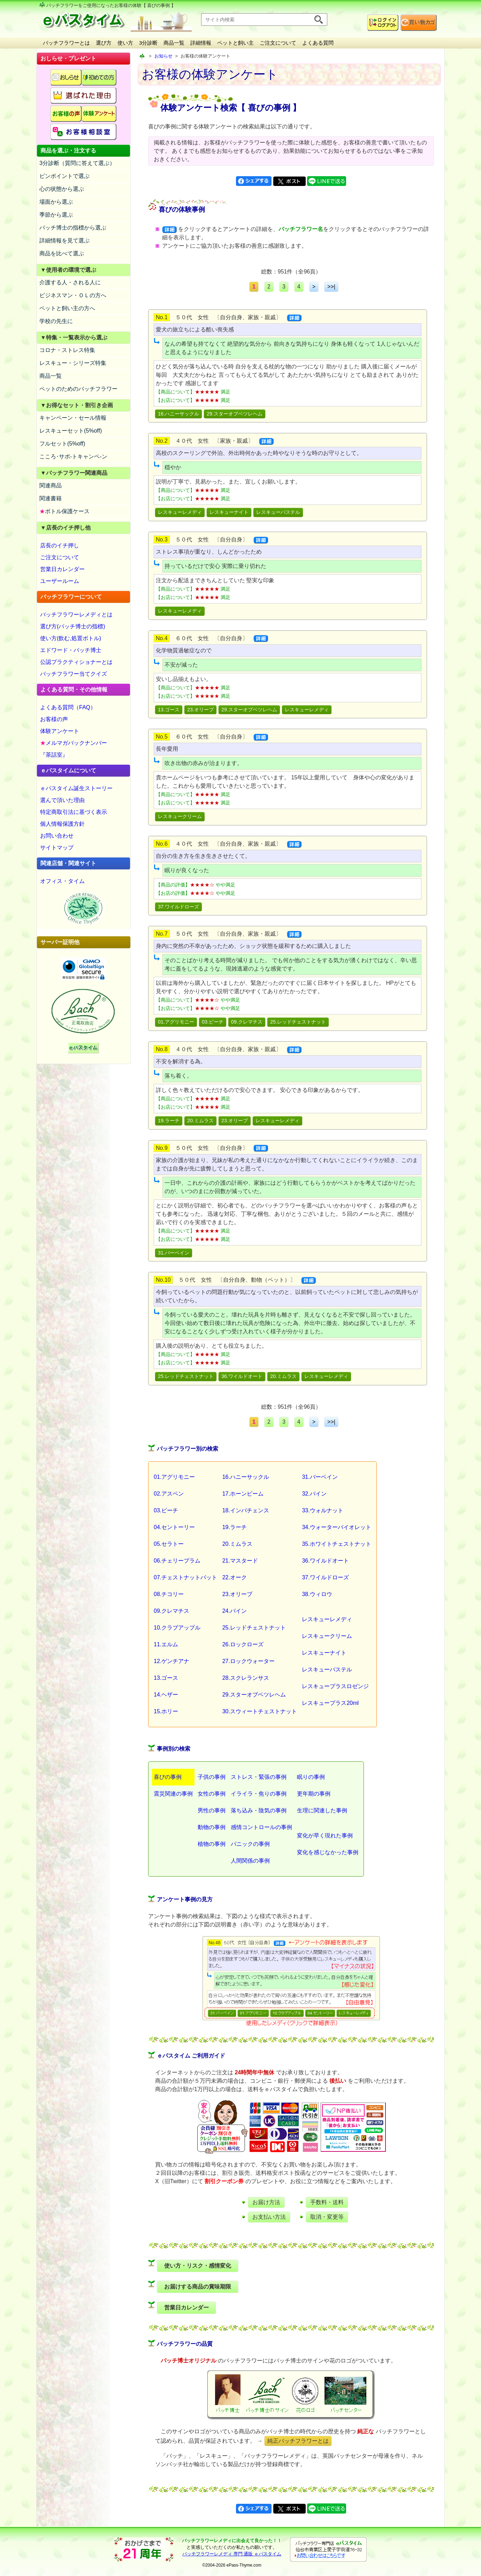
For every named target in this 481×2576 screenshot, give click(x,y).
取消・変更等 (327, 2217)
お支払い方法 (269, 2217)
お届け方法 (266, 2202)
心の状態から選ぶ (61, 189)
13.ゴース (169, 709)
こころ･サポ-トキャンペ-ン (73, 456)
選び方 (104, 43)
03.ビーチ (212, 1022)
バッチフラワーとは (66, 43)
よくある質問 (318, 43)
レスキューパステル (278, 512)
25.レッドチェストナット (298, 1022)
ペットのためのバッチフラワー (78, 389)
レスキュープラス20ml (330, 1703)
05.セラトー (169, 1544)
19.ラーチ (169, 1120)
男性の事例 (212, 1810)
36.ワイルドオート (241, 1376)
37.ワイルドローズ (178, 906)
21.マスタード (240, 1561)
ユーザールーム (59, 581)
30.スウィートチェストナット (259, 1711)
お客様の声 (54, 719)
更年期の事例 (313, 1794)
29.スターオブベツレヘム (234, 414)
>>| (331, 287)
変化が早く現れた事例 (325, 1836)
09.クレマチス (246, 1022)
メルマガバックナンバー (73, 743)
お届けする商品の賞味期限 (197, 2287)
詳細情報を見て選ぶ (64, 241)
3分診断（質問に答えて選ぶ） (77, 163)
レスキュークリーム (180, 816)
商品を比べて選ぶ (61, 253)
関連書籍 (50, 498)
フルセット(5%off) (62, 444)
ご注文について (278, 43)
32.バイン (314, 1494)
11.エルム (166, 1644)
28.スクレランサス (245, 1678)
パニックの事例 (250, 1844)
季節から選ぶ (56, 215)
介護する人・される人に (70, 282)
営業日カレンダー (62, 569)
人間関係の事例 (250, 1861)
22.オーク (234, 1577)
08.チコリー (169, 1594)
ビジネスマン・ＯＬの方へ (72, 295)
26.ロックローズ (243, 1644)
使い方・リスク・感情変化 (197, 2266)
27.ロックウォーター (248, 1661)
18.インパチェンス (245, 1510)
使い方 (125, 43)
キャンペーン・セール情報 (72, 418)
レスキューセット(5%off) (70, 431)
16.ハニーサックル (178, 414)
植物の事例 (212, 1844)
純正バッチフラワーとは (298, 2441)
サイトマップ (57, 848)
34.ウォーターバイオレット (336, 1527)
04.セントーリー (174, 1527)
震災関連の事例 (173, 1794)
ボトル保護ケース (64, 511)
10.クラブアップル (177, 1628)
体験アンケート (59, 731)
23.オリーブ (200, 709)
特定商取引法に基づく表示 (73, 812)
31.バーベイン (173, 1253)
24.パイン (234, 1611)
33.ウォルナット (322, 1510)
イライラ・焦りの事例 (259, 1794)
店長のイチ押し (59, 545)
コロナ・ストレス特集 (67, 350)
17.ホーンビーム (243, 1494)
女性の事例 (212, 1794)
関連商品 (50, 485)
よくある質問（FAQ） (68, 707)
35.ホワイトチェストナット (336, 1544)
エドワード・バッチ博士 (70, 650)
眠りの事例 (311, 1777)
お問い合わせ (57, 836)
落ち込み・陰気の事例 (259, 1810)
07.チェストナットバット (185, 1577)
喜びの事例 (168, 1777)
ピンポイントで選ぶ (64, 176)
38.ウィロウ (317, 1594)
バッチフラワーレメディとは (76, 614)
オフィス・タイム (62, 881)
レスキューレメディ (180, 512)
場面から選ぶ (56, 202)
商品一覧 (173, 43)
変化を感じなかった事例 (327, 1852)
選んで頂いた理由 (62, 800)
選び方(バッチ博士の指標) (72, 626)
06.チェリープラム (177, 1561)
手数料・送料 (327, 2202)
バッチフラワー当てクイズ (73, 674)
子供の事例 (212, 1777)
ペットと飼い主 (235, 43)
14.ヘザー (166, 1695)
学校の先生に (56, 321)
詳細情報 (200, 43)
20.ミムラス (200, 1120)
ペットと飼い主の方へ (67, 308)
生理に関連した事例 (322, 1810)
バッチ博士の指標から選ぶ (72, 228)
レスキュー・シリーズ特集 (72, 363)
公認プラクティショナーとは (76, 662)
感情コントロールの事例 (261, 1827)
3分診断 (148, 43)
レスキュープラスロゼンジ (335, 1686)
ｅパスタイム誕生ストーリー (76, 788)
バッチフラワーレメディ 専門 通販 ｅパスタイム (231, 2553)
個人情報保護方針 (62, 824)
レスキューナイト (229, 512)
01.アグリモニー (176, 1022)
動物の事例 (212, 1827)
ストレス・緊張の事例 (259, 1777)
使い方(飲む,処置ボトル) (70, 638)
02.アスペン (169, 1494)
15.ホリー (166, 1711)
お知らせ (163, 56)
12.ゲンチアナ (171, 1661)
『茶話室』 (54, 755)
